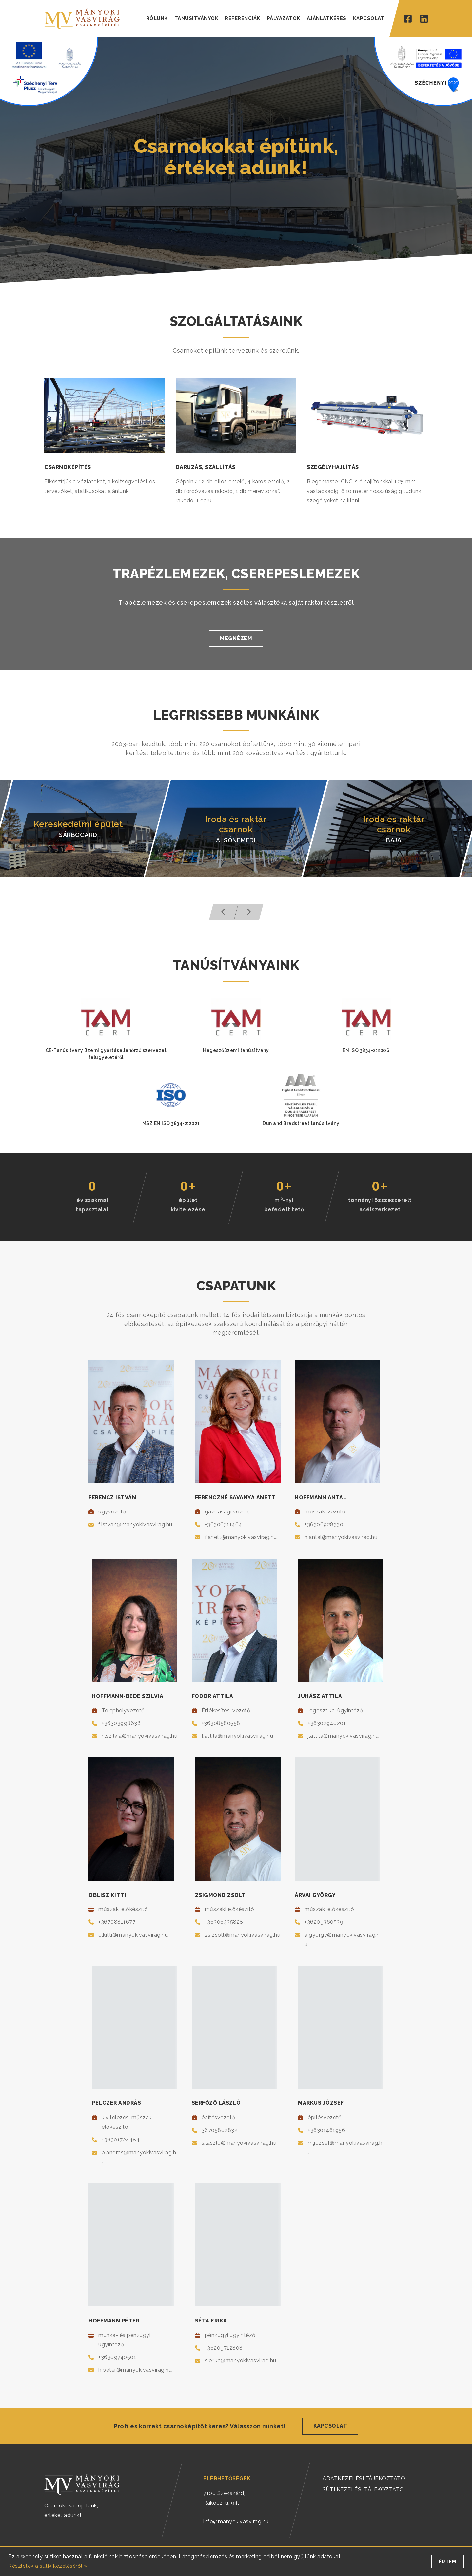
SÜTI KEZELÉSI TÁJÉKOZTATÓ (363, 2489)
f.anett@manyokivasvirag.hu (241, 1537)
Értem (447, 2561)
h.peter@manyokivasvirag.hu (135, 2370)
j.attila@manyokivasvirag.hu (343, 1736)
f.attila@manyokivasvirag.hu (237, 1736)
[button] (223, 912)
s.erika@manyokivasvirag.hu (240, 2360)
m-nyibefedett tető (284, 1204)
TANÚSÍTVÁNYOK (196, 18)
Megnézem (236, 638)
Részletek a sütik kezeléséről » (47, 2566)
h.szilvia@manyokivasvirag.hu (139, 1736)
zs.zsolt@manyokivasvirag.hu (243, 1935)
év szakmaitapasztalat (92, 1205)
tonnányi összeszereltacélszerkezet (380, 1205)
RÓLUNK (157, 18)
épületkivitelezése (188, 1205)
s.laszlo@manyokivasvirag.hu (239, 2143)
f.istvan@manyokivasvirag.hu (135, 1524)
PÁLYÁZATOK (283, 18)
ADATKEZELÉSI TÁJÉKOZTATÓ (364, 2478)
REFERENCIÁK (242, 18)
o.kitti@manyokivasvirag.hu (133, 1935)
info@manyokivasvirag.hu (236, 2521)
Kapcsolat (330, 2426)
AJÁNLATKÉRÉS (326, 18)
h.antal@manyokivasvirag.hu (341, 1537)
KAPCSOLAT (369, 18)
